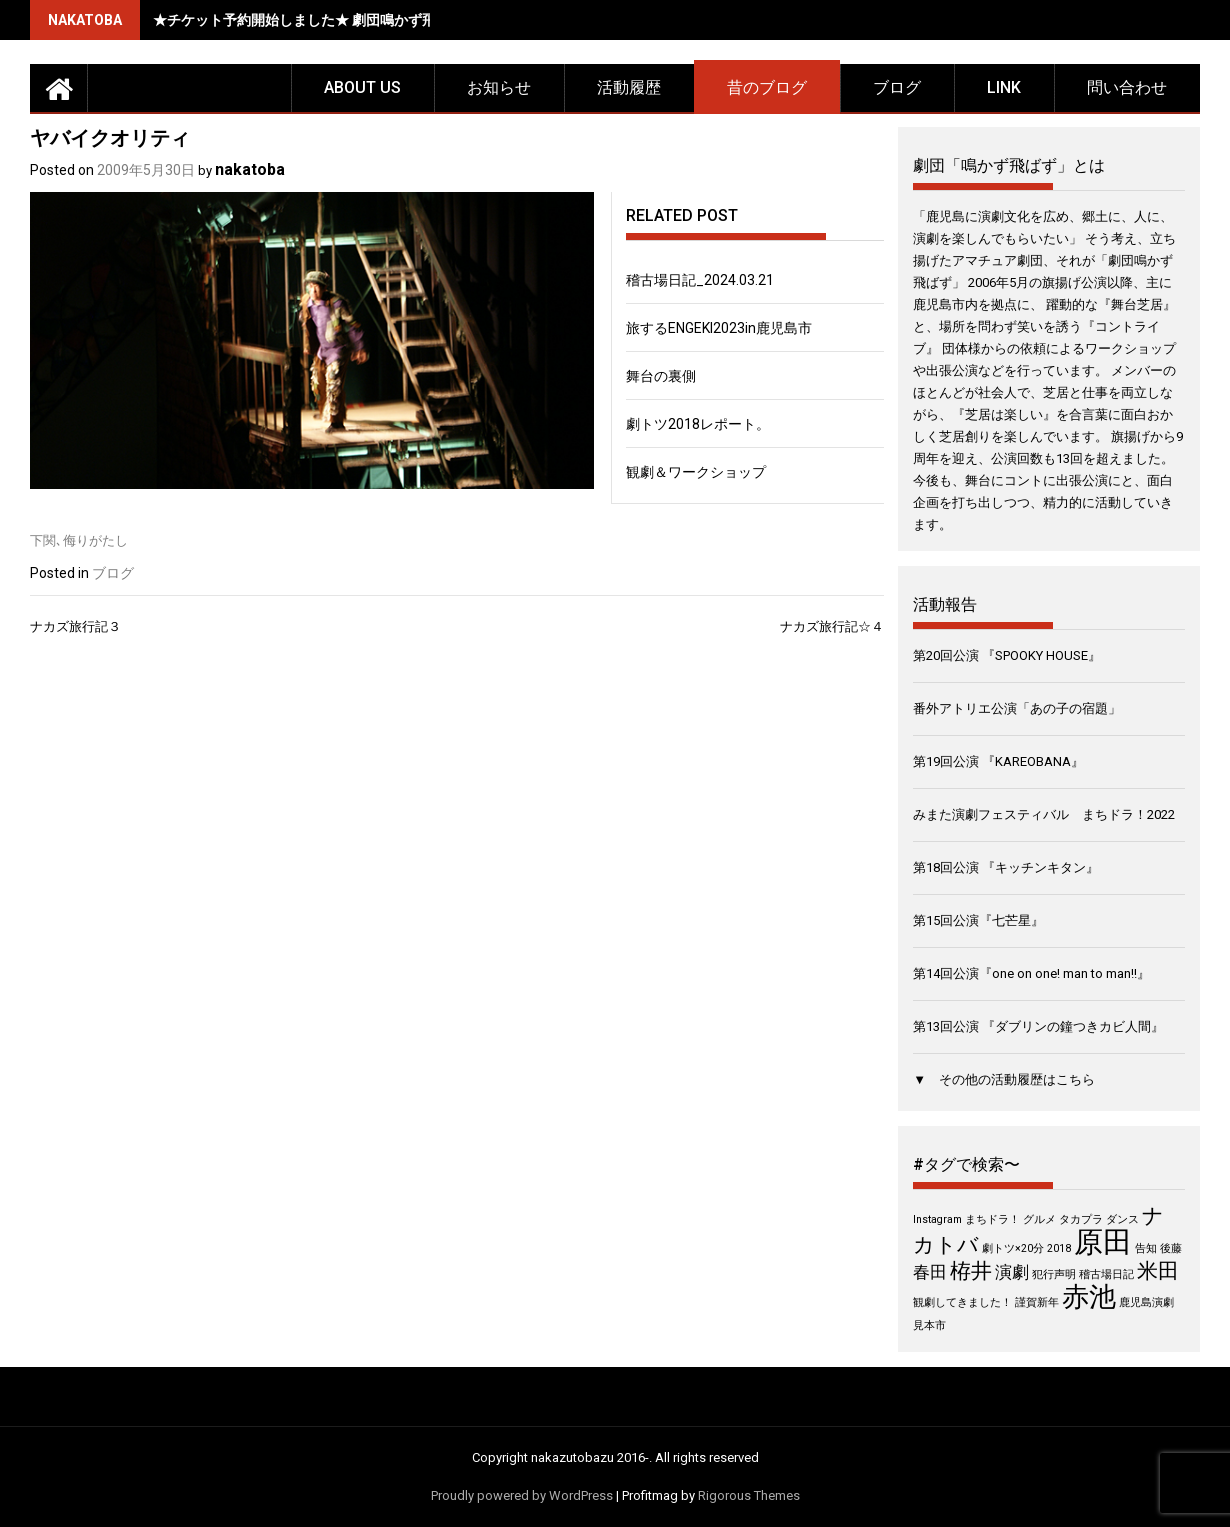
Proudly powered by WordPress (522, 1495)
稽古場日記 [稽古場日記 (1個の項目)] (1106, 1274)
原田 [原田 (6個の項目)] (1103, 1242)
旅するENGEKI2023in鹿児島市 (719, 328)
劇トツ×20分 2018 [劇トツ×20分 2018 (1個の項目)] (1026, 1248)
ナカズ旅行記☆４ (832, 626)
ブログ (897, 87)
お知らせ (499, 87)
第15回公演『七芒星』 (978, 920)
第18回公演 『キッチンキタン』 (1006, 867)
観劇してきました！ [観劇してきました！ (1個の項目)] (962, 1302)
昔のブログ (767, 87)
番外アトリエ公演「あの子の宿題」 (1017, 708)
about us (362, 87)
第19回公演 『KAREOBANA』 (998, 761)
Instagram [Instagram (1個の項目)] (937, 1219)
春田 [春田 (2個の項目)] (930, 1272)
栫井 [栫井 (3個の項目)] (971, 1271)
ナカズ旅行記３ (75, 626)
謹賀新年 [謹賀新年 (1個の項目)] (1037, 1302)
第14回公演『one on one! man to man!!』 (1031, 973)
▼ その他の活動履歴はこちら (1004, 1079)
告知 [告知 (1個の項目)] (1146, 1248)
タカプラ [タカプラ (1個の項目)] (1081, 1219)
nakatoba (250, 169)
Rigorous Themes (749, 1495)
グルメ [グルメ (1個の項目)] (1039, 1219)
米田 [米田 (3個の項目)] (1158, 1271)
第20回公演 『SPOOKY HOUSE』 (1007, 655)
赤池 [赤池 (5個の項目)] (1089, 1297)
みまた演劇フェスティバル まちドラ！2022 (1044, 814)
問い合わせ (1127, 87)
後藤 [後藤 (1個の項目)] (1171, 1248)
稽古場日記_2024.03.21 (700, 280)
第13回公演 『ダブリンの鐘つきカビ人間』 (1038, 1026)
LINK (1004, 87)
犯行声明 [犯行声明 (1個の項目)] (1054, 1274)
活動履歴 (629, 87)
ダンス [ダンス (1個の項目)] (1122, 1219)
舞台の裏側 (661, 376)
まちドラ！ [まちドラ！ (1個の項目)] (992, 1219)
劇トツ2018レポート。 (698, 424)
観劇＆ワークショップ (696, 472)
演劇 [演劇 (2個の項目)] (1012, 1272)
